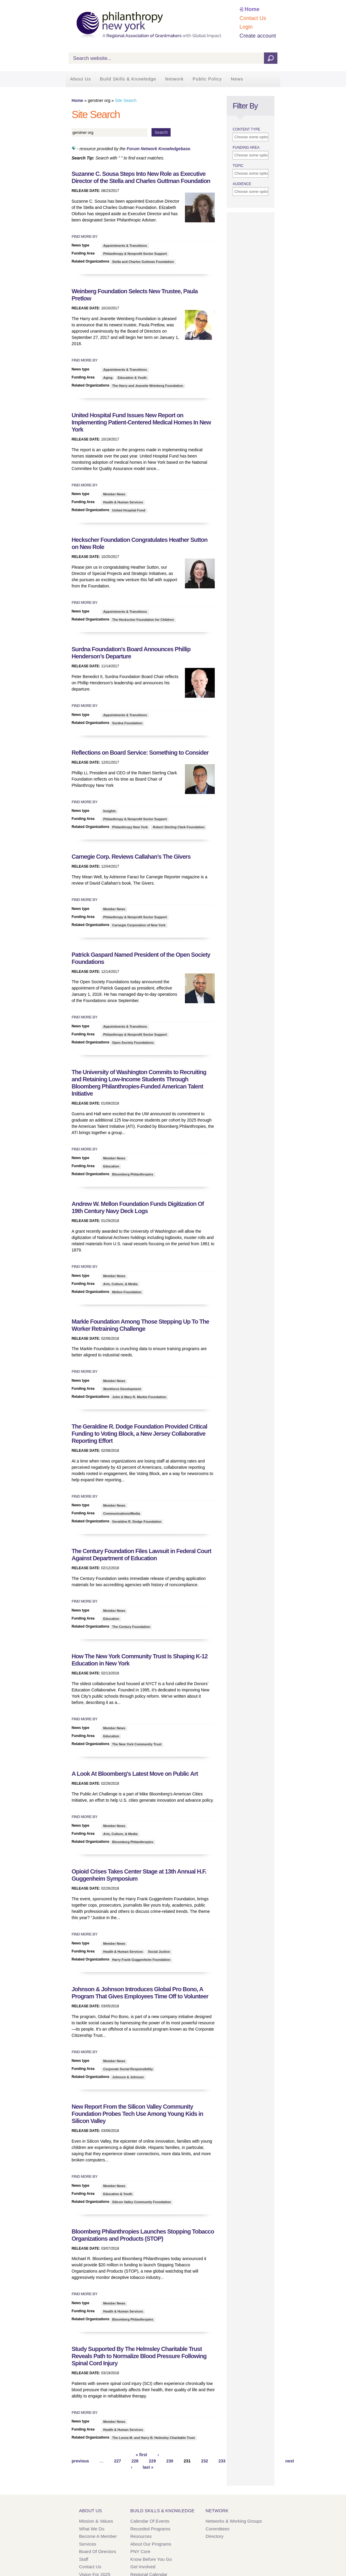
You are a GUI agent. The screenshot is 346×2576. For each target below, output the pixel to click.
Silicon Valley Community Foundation (141, 2202)
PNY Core (140, 2551)
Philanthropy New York (130, 827)
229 (152, 2461)
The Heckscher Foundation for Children (143, 619)
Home (252, 9)
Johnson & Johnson (128, 2077)
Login (246, 27)
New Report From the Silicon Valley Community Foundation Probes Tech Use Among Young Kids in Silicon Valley (137, 2113)
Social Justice (159, 1951)
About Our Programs (151, 2543)
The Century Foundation (131, 1627)
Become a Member (98, 2536)
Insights (109, 811)
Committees (217, 2528)
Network (174, 78)
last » (148, 2467)
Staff (83, 2559)
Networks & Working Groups (234, 2521)
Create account (258, 36)
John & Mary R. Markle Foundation (139, 1397)
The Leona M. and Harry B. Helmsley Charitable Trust (153, 2437)
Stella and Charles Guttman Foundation (143, 261)
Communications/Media (121, 1513)
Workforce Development (122, 1389)
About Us (80, 78)
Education (111, 1166)
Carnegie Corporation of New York (139, 925)
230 (169, 2461)
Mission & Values (96, 2521)
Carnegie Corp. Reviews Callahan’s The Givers (131, 856)
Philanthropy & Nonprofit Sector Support (135, 253)
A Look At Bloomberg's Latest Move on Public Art (135, 1773)
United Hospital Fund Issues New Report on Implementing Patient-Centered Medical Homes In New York (141, 422)
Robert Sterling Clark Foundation (178, 827)
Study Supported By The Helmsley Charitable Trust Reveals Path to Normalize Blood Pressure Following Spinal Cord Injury (139, 2356)
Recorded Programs (150, 2528)
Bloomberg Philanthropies (132, 1174)
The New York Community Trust (136, 1744)
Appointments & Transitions (125, 245)
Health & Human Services (123, 502)
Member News (114, 494)
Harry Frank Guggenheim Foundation (141, 1959)
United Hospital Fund (128, 510)
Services (87, 2543)
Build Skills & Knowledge (128, 78)
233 (222, 2461)
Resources (141, 2536)
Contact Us (253, 18)
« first (141, 2454)
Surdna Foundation (127, 723)
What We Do (91, 2528)
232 (204, 2461)
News (237, 78)
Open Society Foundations (133, 1042)
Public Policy (207, 78)
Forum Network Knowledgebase (158, 148)
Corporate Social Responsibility (128, 2069)
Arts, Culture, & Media (120, 1284)
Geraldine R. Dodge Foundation (136, 1521)
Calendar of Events (149, 2521)
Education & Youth (132, 377)
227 (117, 2461)
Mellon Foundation (126, 1292)
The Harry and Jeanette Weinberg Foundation (147, 385)
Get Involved (142, 2566)
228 (135, 2461)
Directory (214, 2536)
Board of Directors (97, 2551)
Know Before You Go (151, 2559)
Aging (107, 377)
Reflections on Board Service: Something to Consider (140, 752)
